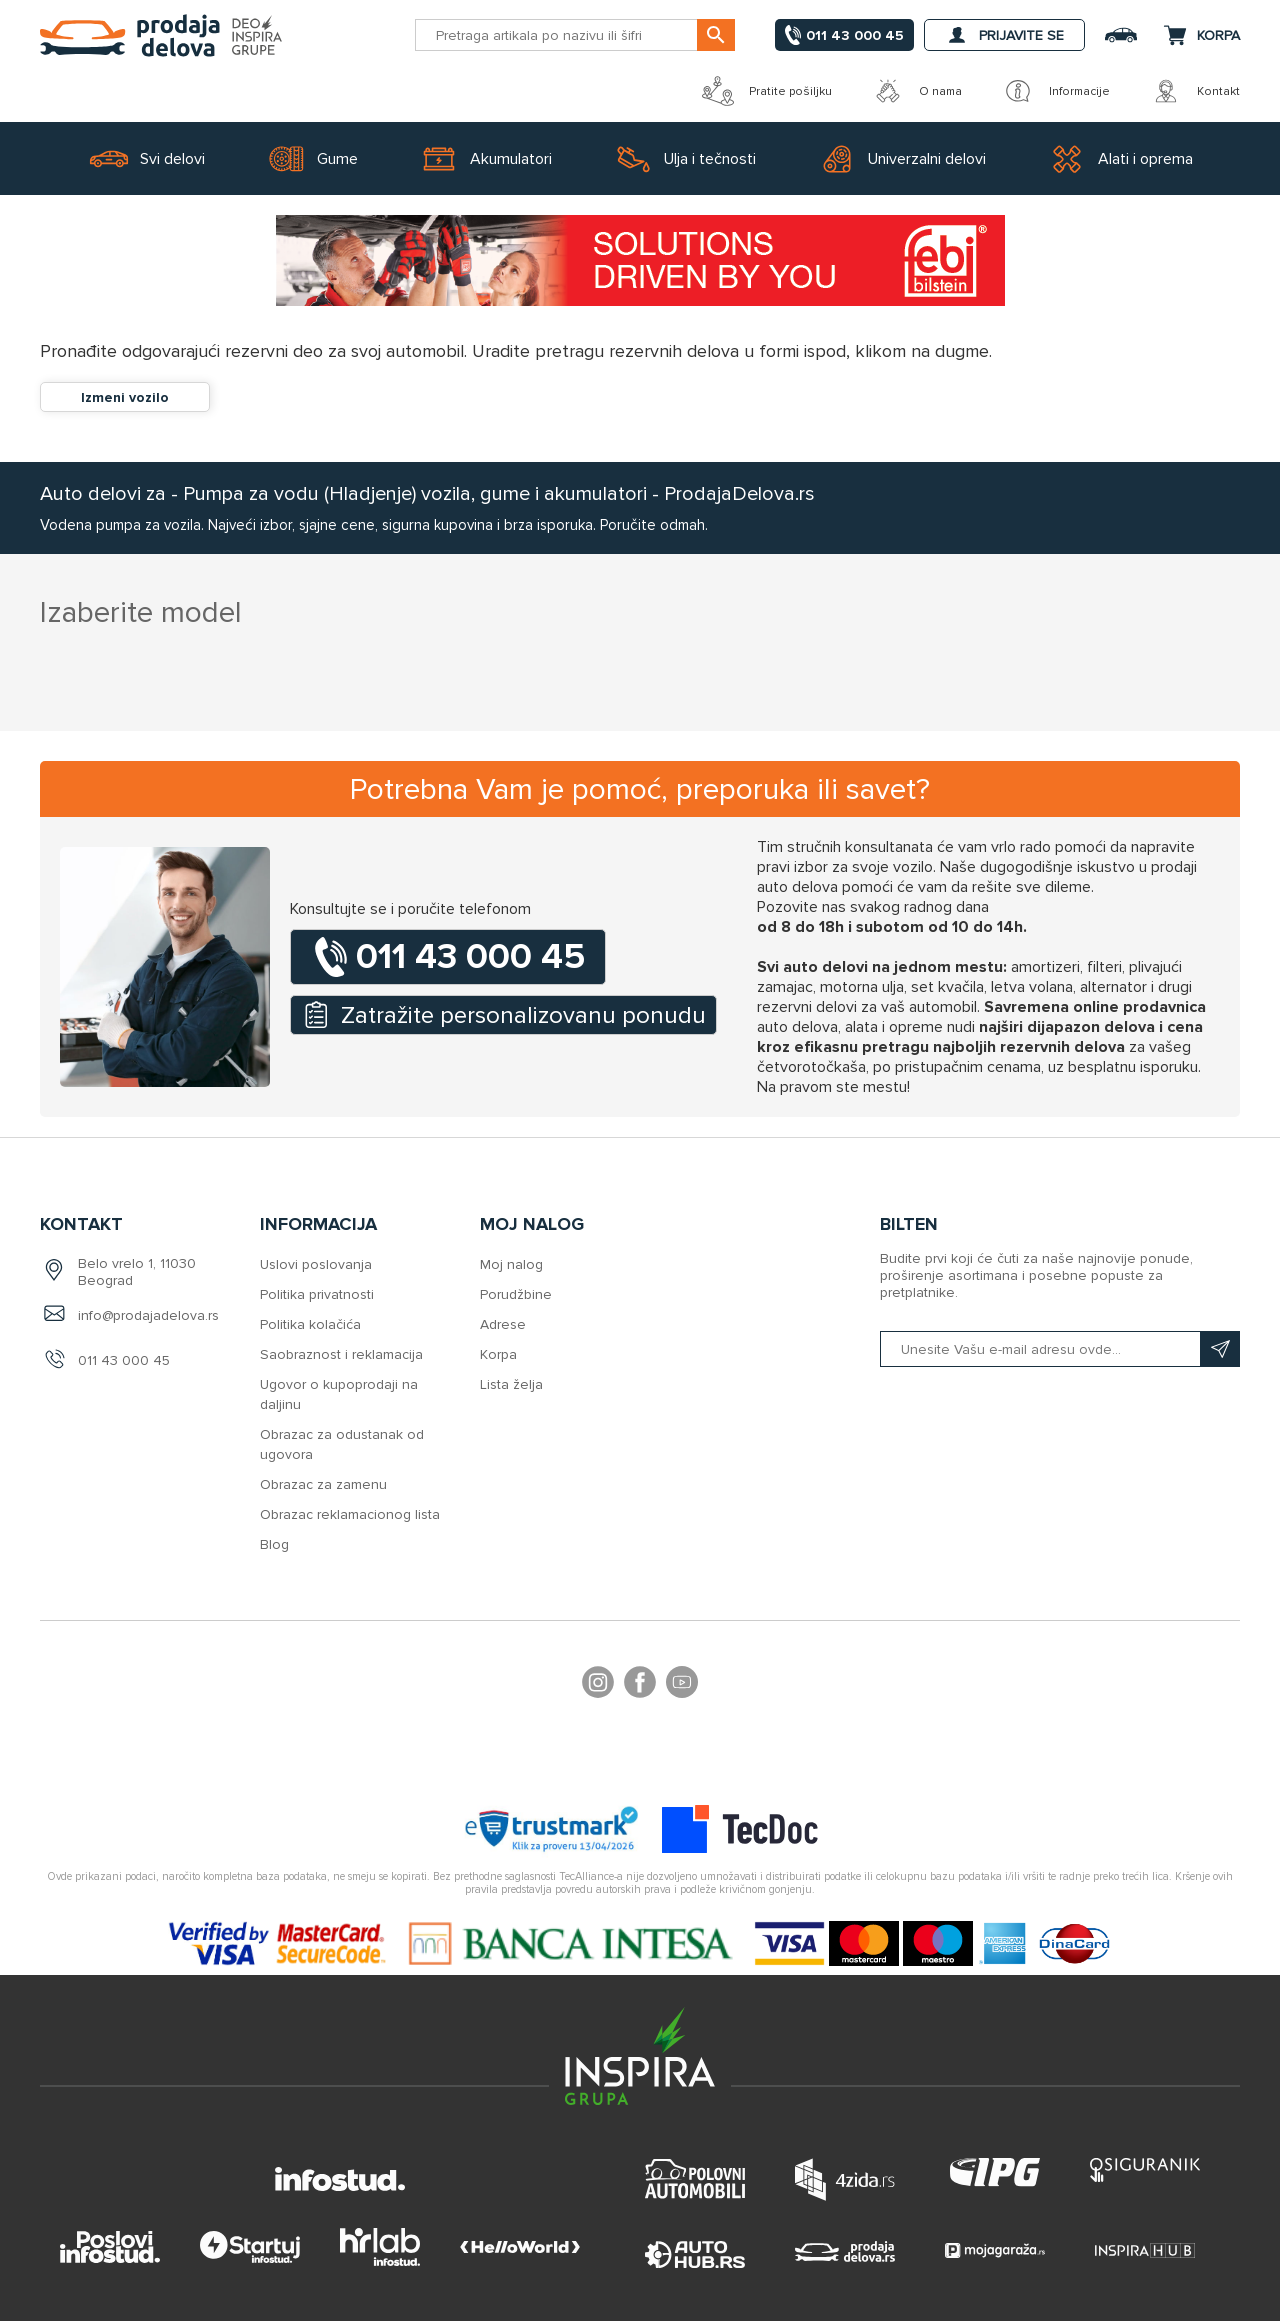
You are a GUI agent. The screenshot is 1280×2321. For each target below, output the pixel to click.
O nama (917, 91)
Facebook (640, 1685)
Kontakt (1195, 91)
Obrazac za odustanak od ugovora (342, 1444)
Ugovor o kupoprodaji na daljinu (339, 1394)
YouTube (682, 1685)
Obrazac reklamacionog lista (350, 1514)
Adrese (503, 1324)
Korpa (498, 1354)
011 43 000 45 (124, 1360)
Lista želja (511, 1384)
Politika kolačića (310, 1324)
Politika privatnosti (317, 1294)
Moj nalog (511, 1264)
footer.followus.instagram (598, 1685)
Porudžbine (516, 1294)
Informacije (1056, 91)
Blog (274, 1544)
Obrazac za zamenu (323, 1484)
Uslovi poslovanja (316, 1264)
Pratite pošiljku (767, 91)
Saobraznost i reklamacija (341, 1354)
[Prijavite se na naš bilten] (1060, 1349)
